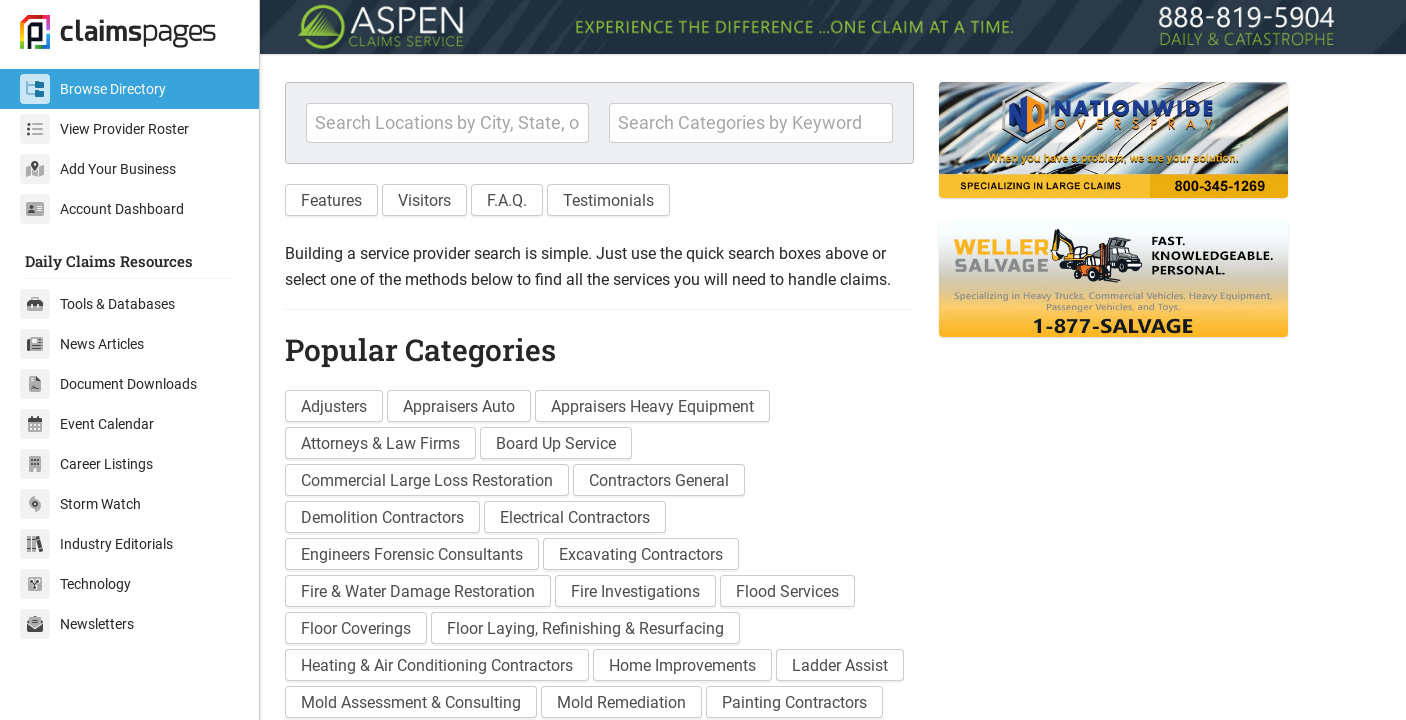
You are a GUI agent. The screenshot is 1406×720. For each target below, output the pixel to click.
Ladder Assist (840, 665)
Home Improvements (682, 665)
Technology (75, 584)
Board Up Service (556, 443)
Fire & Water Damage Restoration (418, 591)
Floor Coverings (356, 628)
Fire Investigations (635, 591)
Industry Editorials (96, 544)
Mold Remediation (621, 702)
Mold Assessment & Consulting (411, 702)
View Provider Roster (104, 129)
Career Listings (86, 464)
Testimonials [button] (608, 200)
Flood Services (787, 591)
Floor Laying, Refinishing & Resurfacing (585, 628)
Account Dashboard (102, 209)
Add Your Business (98, 169)
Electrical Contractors (575, 517)
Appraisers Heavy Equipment (652, 406)
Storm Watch (80, 504)
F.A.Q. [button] (507, 200)
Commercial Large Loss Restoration (427, 480)
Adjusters (334, 406)
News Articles (82, 344)
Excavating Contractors (641, 554)
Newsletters (77, 624)
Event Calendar (87, 424)
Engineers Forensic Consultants (412, 554)
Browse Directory (93, 89)
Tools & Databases (97, 304)
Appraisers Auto (459, 406)
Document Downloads (108, 384)
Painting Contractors (794, 702)
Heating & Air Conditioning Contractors (437, 665)
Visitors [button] (424, 200)
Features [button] (331, 200)
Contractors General (659, 480)
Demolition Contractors (382, 517)
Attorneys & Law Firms (380, 443)
